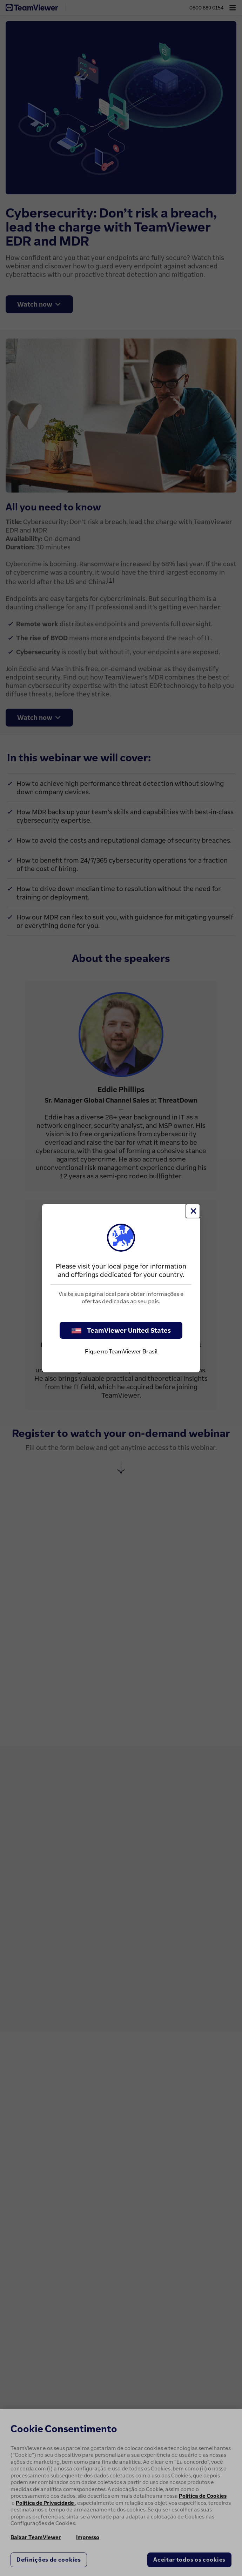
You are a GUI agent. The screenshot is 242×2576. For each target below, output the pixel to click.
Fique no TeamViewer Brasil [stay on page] (121, 1351)
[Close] (193, 1211)
